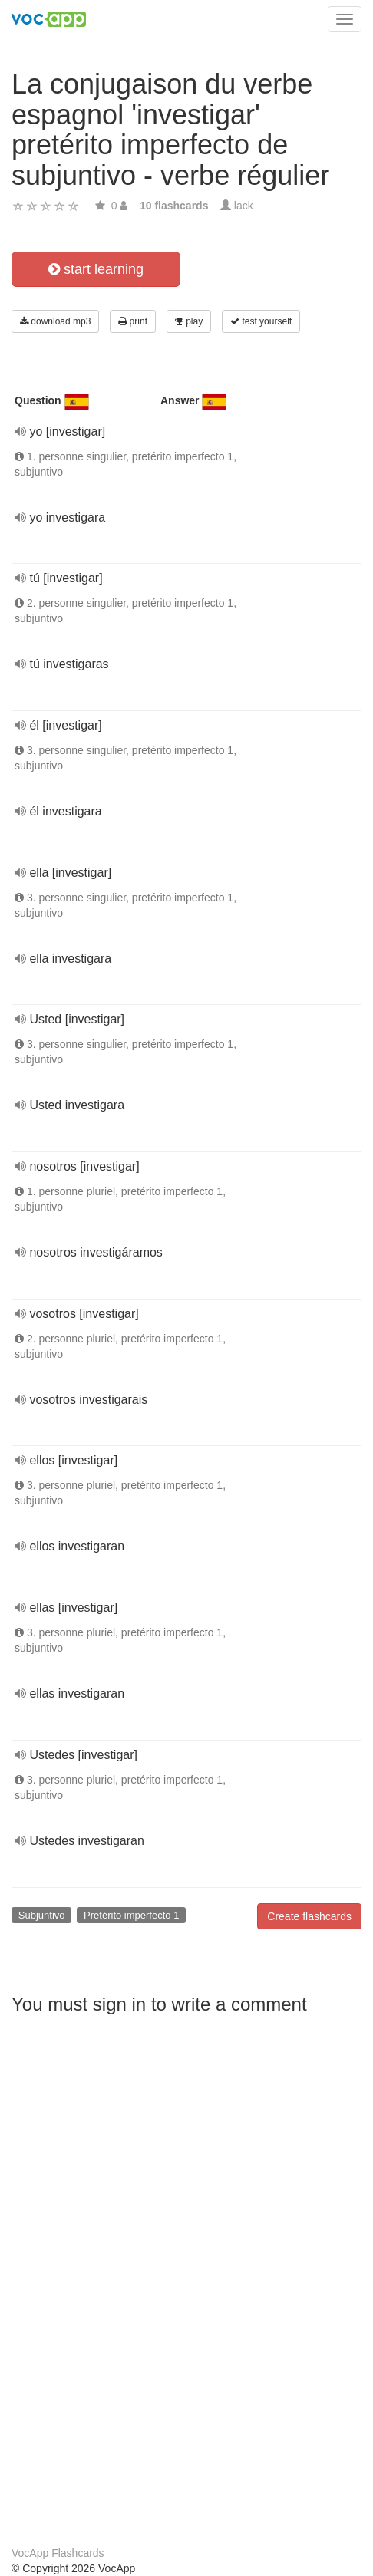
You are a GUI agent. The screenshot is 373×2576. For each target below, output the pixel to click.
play (189, 321)
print (132, 321)
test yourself (261, 321)
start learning (96, 269)
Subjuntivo (41, 1915)
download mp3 (55, 321)
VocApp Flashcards (58, 2553)
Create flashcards (309, 1916)
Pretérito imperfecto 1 (131, 1915)
